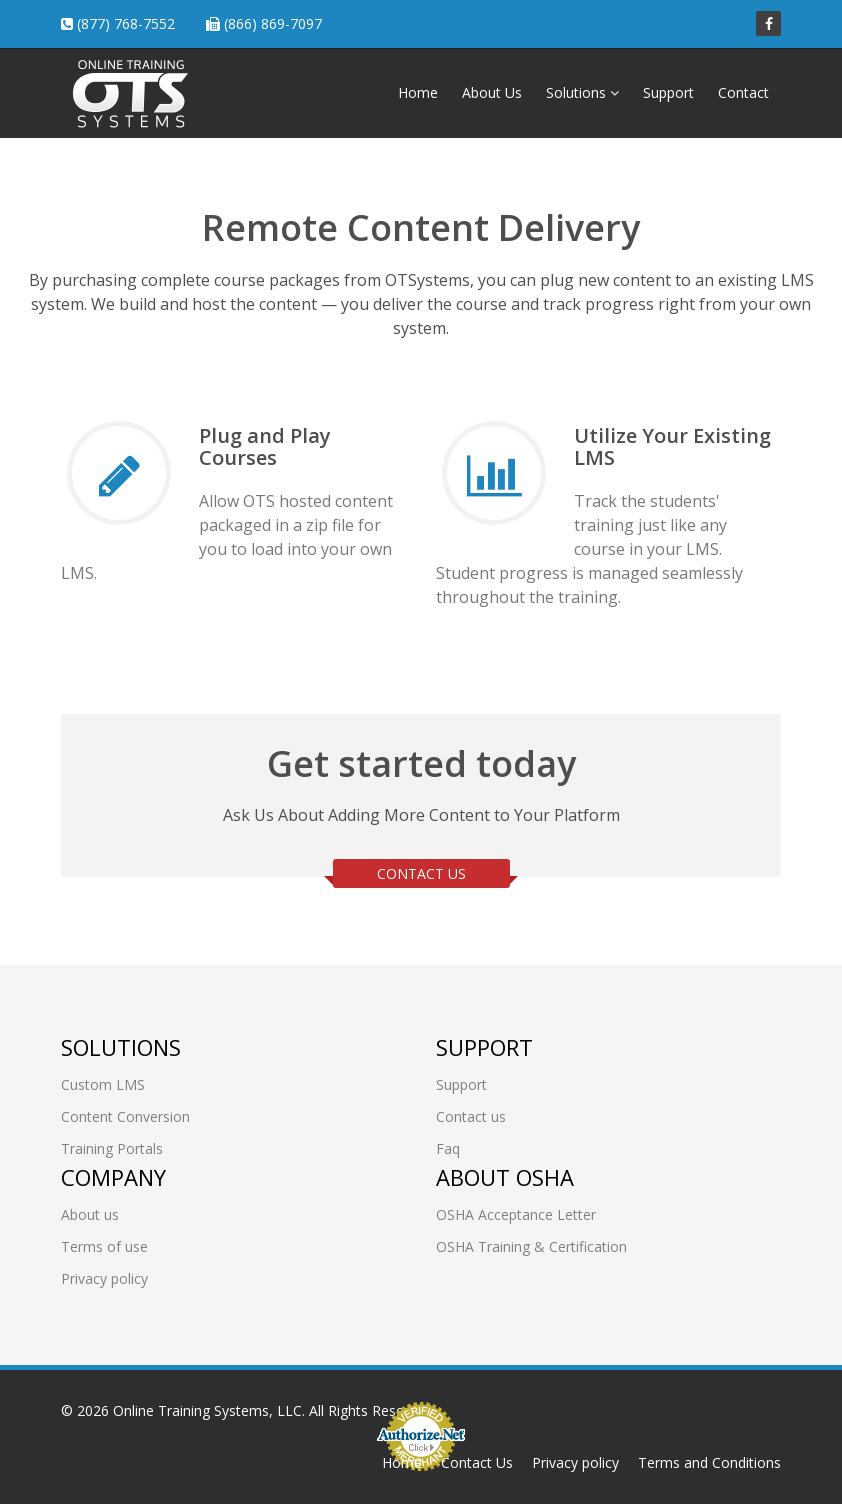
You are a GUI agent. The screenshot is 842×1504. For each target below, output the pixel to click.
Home (418, 92)
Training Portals (112, 1148)
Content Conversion (125, 1116)
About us (90, 1214)
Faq (448, 1148)
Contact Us (477, 1462)
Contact (743, 92)
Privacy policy (104, 1278)
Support (668, 92)
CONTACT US (421, 873)
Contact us (471, 1116)
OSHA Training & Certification (531, 1246)
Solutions (582, 92)
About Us (492, 92)
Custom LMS (103, 1084)
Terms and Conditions (709, 1462)
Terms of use (104, 1246)
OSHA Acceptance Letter (516, 1214)
